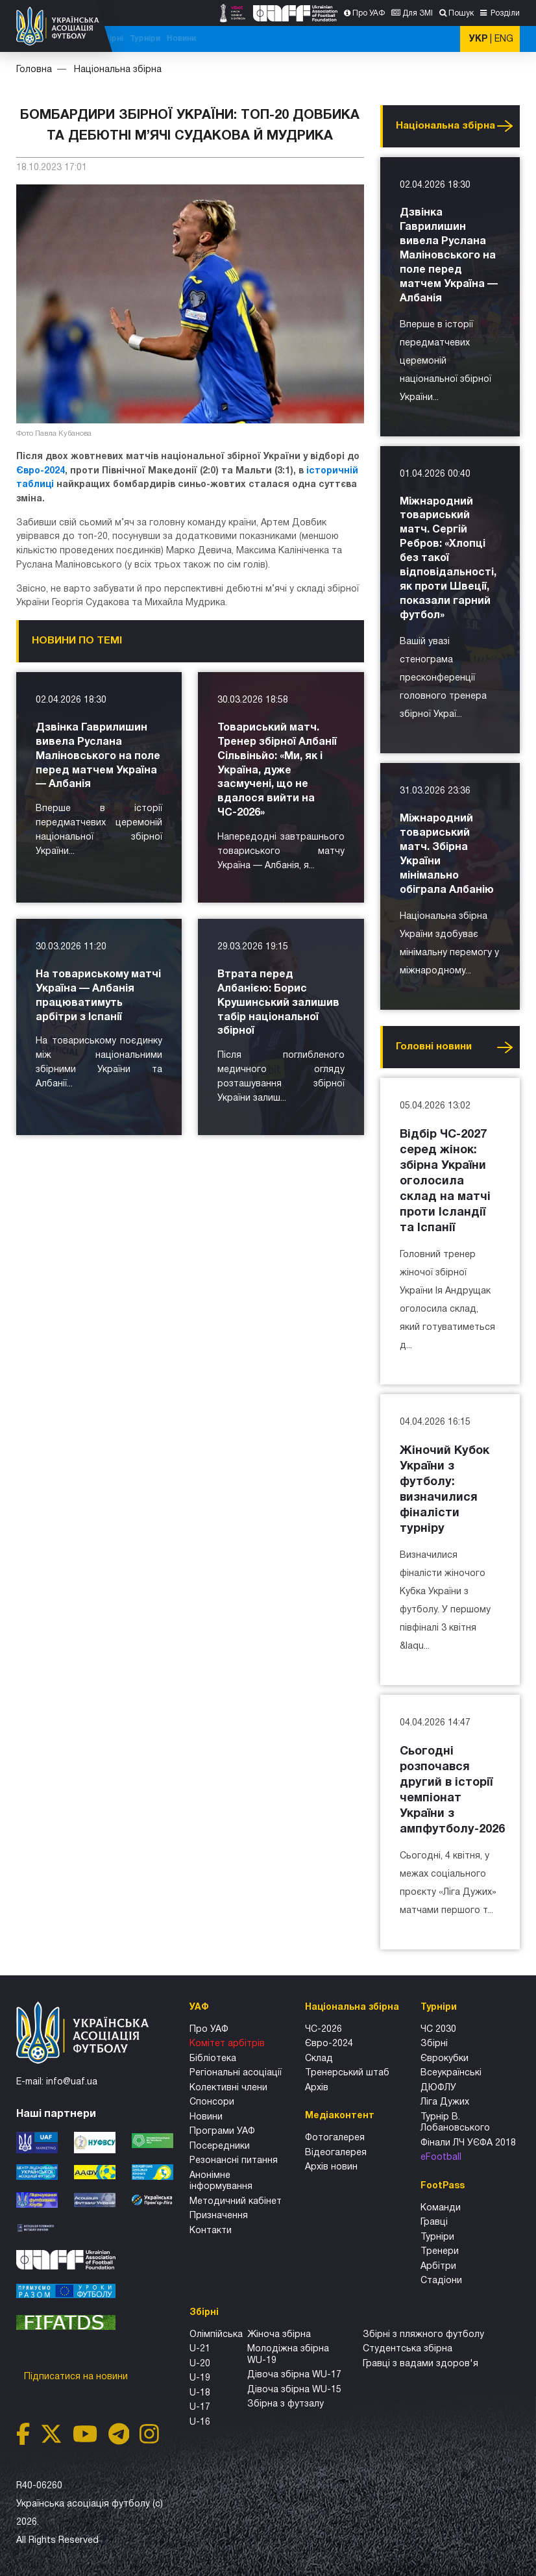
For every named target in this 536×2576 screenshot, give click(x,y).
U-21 (199, 2349)
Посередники (219, 2146)
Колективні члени (228, 2088)
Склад (319, 2059)
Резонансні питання (233, 2161)
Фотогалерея (335, 2138)
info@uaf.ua (71, 2082)
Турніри (396, 38)
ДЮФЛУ (438, 2088)
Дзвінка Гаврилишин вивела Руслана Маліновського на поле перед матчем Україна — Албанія (98, 756)
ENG (503, 39)
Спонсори (211, 2102)
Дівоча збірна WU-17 (294, 2375)
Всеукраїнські (450, 2073)
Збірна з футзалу (285, 2404)
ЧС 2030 (438, 2029)
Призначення (218, 2216)
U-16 (199, 2422)
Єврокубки (444, 2059)
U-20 (199, 2364)
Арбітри (438, 2266)
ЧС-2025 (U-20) (213, 38)
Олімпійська (216, 2335)
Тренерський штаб (347, 2073)
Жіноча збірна (279, 2335)
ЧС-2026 (161, 38)
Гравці (434, 2222)
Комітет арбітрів (227, 2044)
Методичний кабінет (235, 2201)
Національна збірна (289, 38)
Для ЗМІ (417, 13)
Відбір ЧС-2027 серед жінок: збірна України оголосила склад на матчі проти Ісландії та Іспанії (445, 1181)
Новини (432, 38)
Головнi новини (434, 1046)
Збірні (434, 2044)
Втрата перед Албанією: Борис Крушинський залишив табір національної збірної (278, 1003)
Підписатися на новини (77, 2377)
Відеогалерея (336, 2153)
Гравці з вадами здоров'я (420, 2364)
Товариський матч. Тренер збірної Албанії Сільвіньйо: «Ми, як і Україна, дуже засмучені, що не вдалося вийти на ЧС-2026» (277, 770)
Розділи (504, 13)
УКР (478, 39)
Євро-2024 (40, 471)
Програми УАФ (222, 2131)
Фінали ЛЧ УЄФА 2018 (468, 2143)
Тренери (439, 2251)
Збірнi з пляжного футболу (423, 2335)
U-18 (199, 2393)
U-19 (199, 2378)
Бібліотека (212, 2059)
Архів (316, 2088)
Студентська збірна (407, 2349)
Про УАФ (368, 13)
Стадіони (441, 2281)
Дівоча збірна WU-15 (294, 2390)
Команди (440, 2208)
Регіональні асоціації (235, 2073)
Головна (34, 70)
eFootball (440, 2157)
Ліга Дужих (444, 2102)
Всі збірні (355, 38)
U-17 (199, 2407)
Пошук (461, 13)
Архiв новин (331, 2167)
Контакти (210, 2231)
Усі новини (504, 125)
